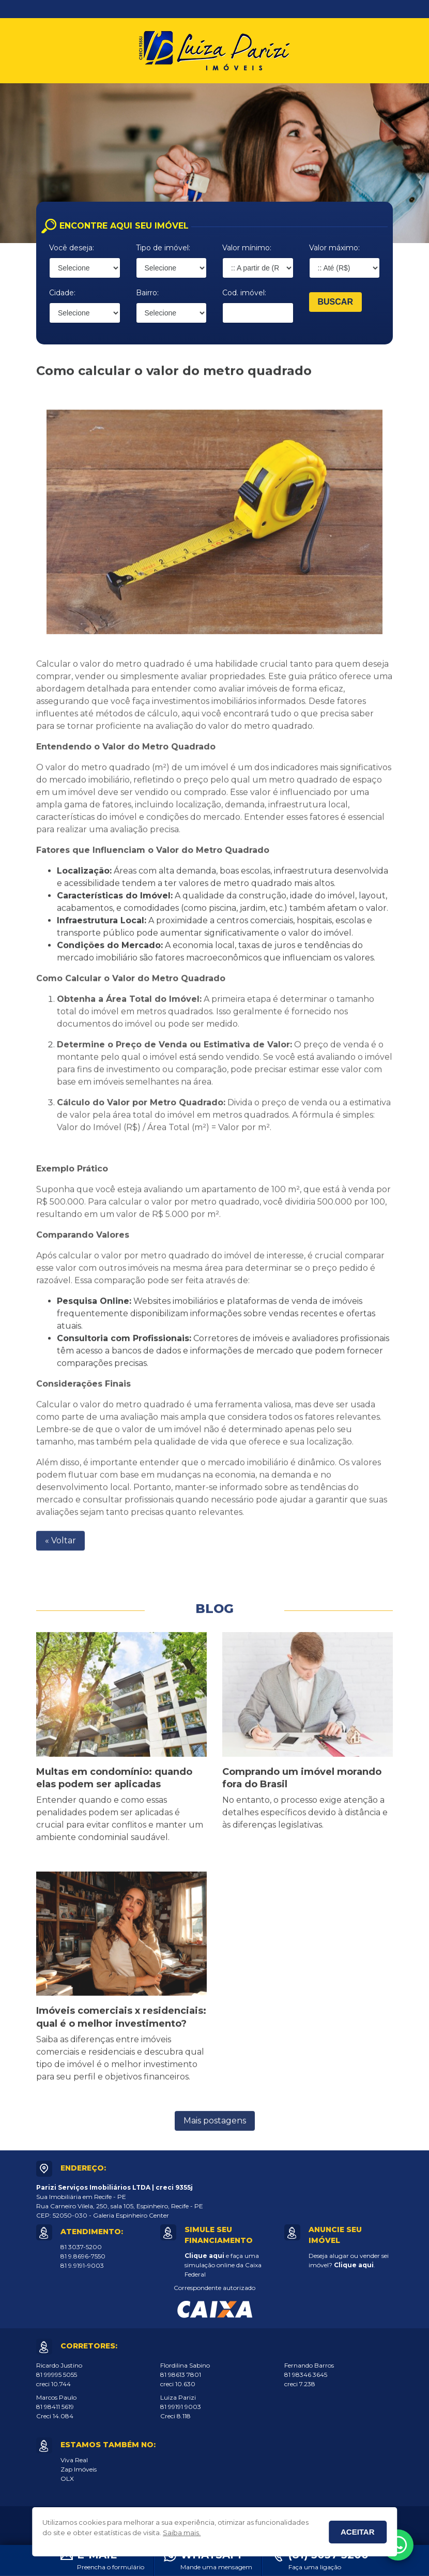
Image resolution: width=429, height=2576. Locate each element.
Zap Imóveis (78, 2469)
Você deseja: (71, 247)
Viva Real (74, 2460)
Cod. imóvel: (244, 292)
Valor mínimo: (246, 247)
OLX (67, 2478)
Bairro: (147, 292)
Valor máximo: (334, 247)
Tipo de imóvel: (163, 247)
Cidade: (62, 292)
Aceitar (358, 2531)
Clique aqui (204, 2255)
